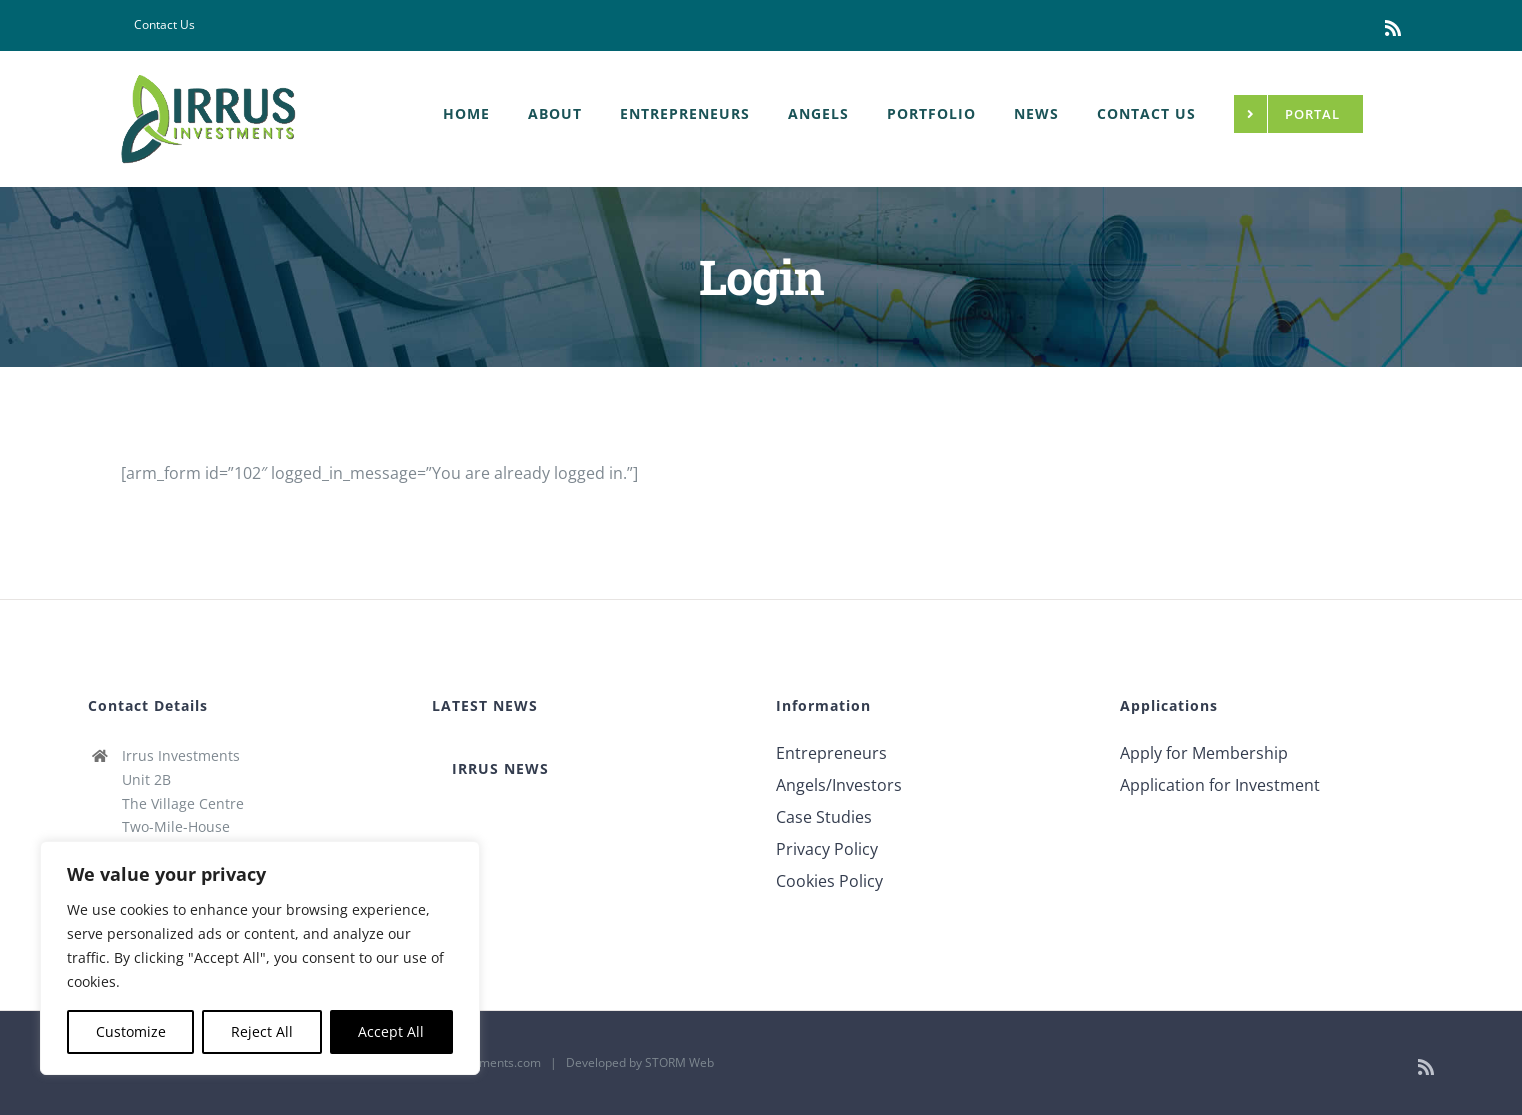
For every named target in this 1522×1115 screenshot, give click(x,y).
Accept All (391, 1031)
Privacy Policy (827, 849)
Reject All (262, 1031)
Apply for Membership (1204, 753)
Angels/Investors (839, 785)
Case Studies (824, 817)
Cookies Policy (829, 881)
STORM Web (679, 1062)
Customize (131, 1031)
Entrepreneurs (831, 753)
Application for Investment (1220, 785)
